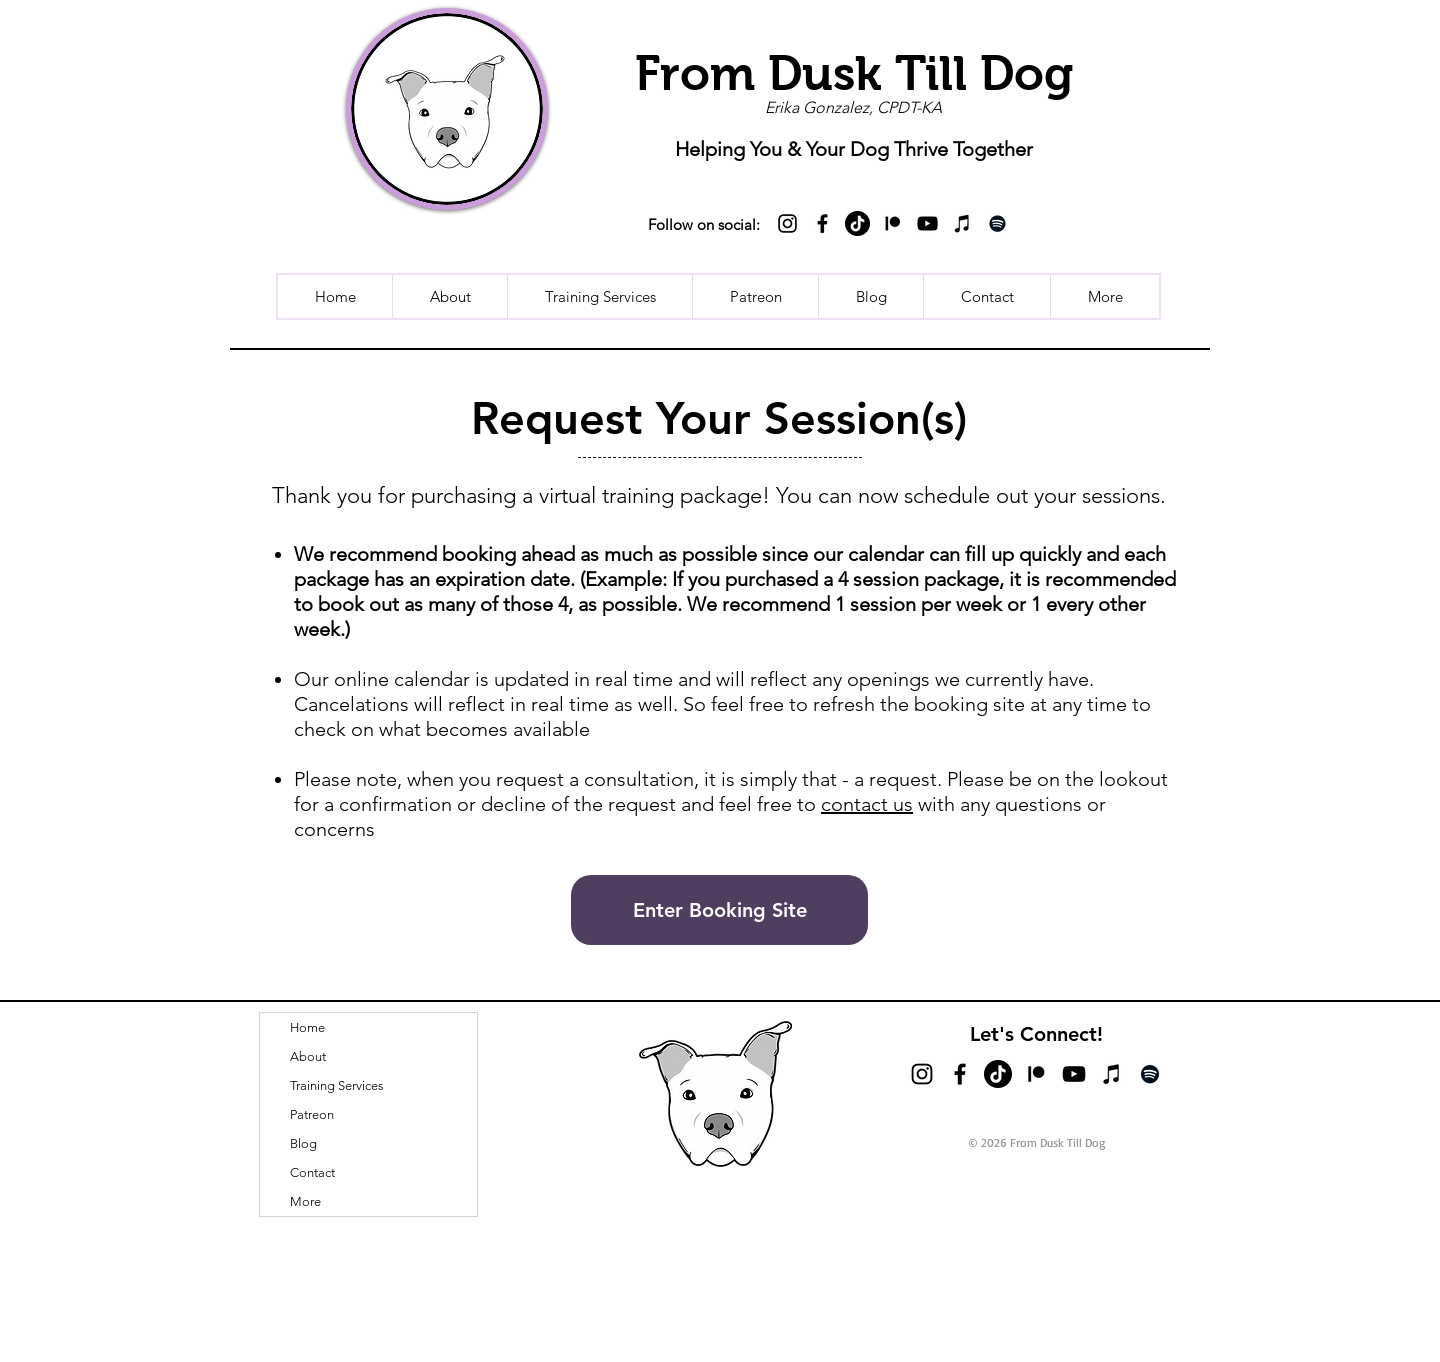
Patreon (312, 1114)
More (305, 1201)
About (308, 1056)
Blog (303, 1143)
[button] (1104, 296)
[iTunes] (962, 223)
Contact (312, 1172)
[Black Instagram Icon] (787, 223)
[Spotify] (997, 223)
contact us (867, 804)
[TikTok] (857, 223)
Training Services (337, 1085)
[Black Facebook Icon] (822, 223)
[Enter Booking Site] (719, 910)
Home (307, 1027)
